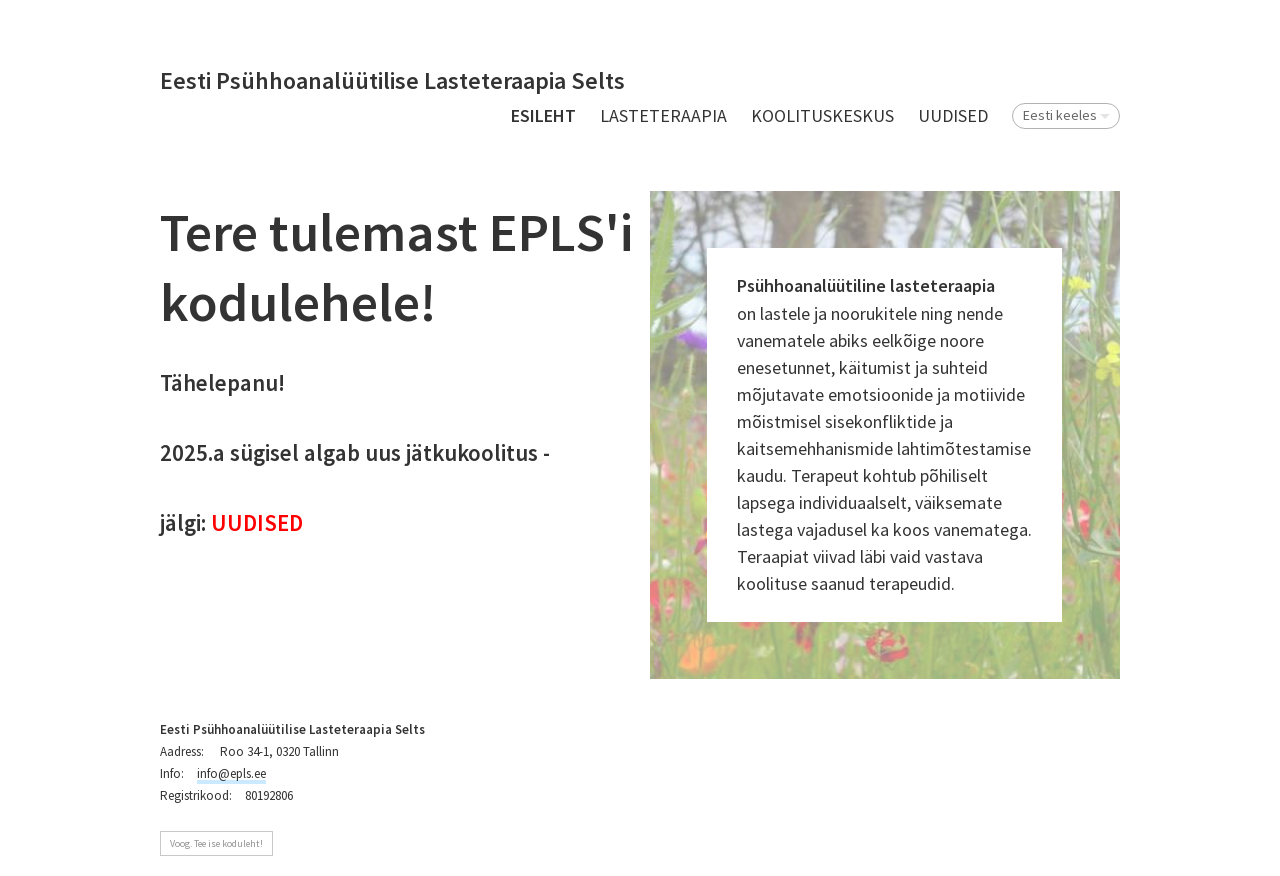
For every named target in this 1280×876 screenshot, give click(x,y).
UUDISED (953, 115)
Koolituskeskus (822, 115)
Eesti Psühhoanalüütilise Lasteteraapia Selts (392, 81)
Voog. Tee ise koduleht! (216, 843)
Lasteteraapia (663, 115)
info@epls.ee (231, 773)
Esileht (543, 115)
